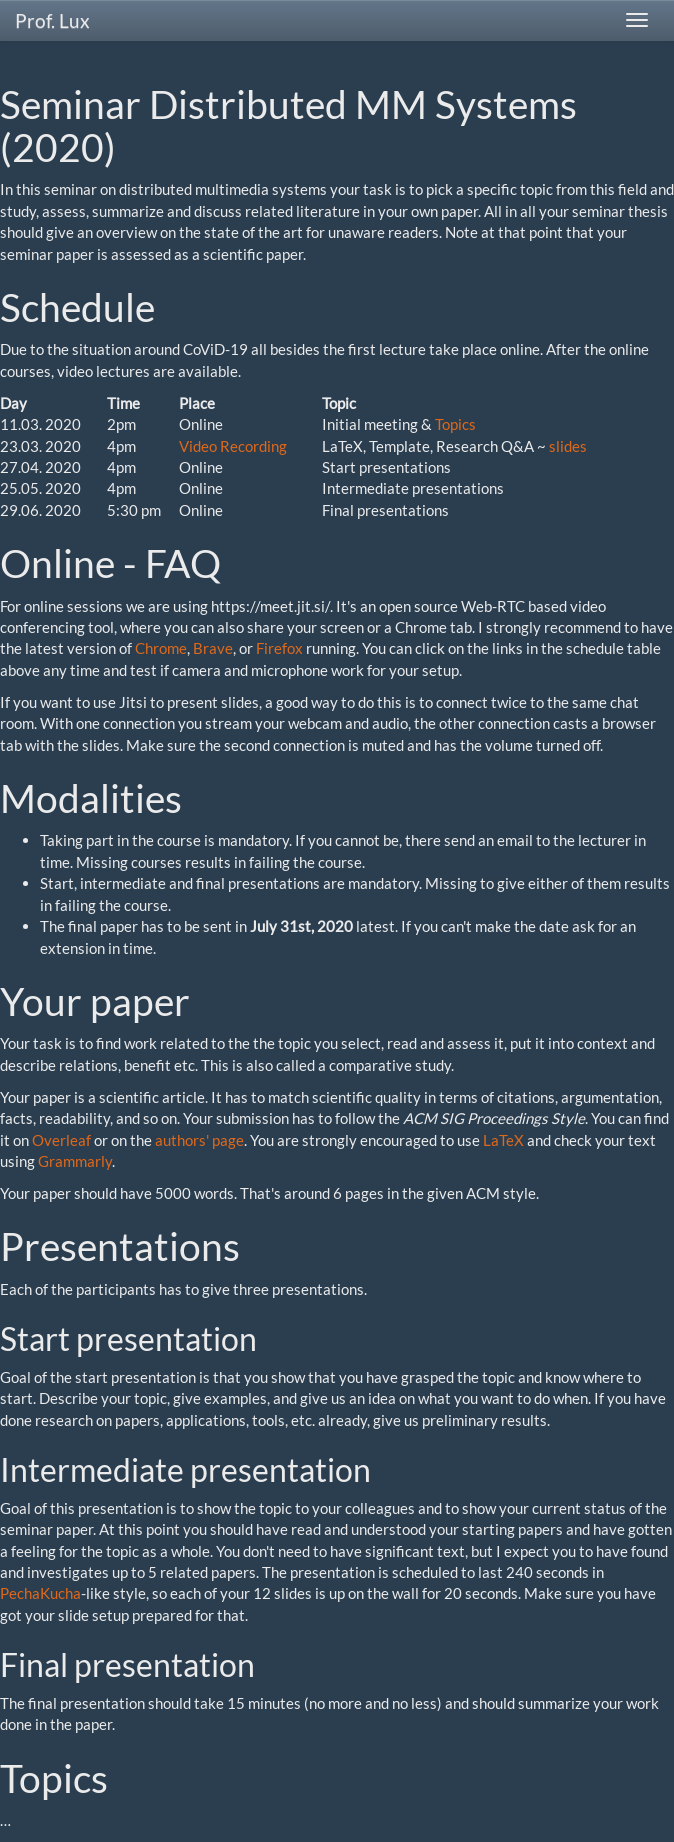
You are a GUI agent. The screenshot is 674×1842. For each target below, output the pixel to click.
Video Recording (233, 446)
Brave (213, 648)
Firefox (279, 648)
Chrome (161, 648)
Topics (455, 424)
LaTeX (503, 1140)
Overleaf (61, 1140)
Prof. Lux (52, 20)
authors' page (199, 1140)
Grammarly (75, 1161)
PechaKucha (40, 1593)
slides (568, 446)
